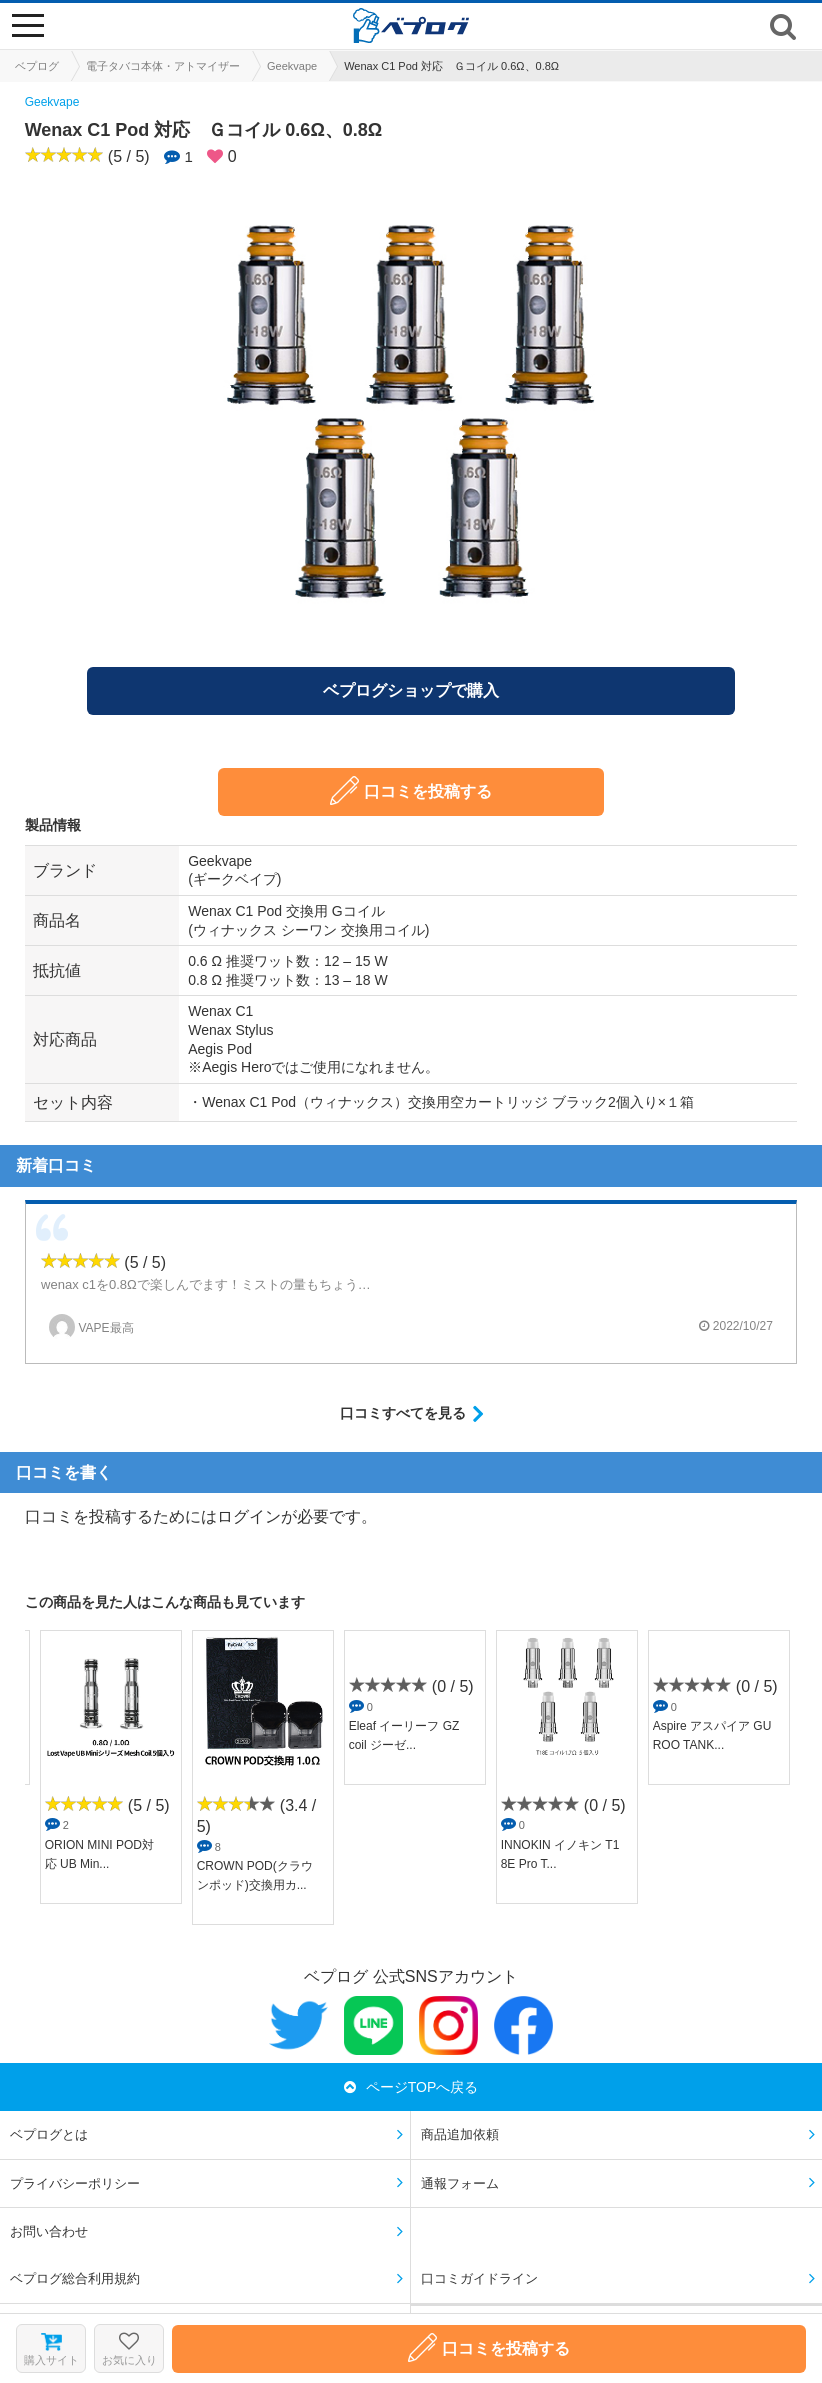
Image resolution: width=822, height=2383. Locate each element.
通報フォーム (460, 2183)
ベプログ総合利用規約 (75, 2278)
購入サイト (51, 2349)
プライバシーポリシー (75, 2183)
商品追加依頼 (460, 2134)
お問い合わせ (49, 2231)
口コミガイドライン (479, 2278)
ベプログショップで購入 (411, 690)
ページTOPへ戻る (411, 2087)
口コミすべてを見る (403, 1413)
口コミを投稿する (411, 790)
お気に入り (129, 2348)
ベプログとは (49, 2134)
